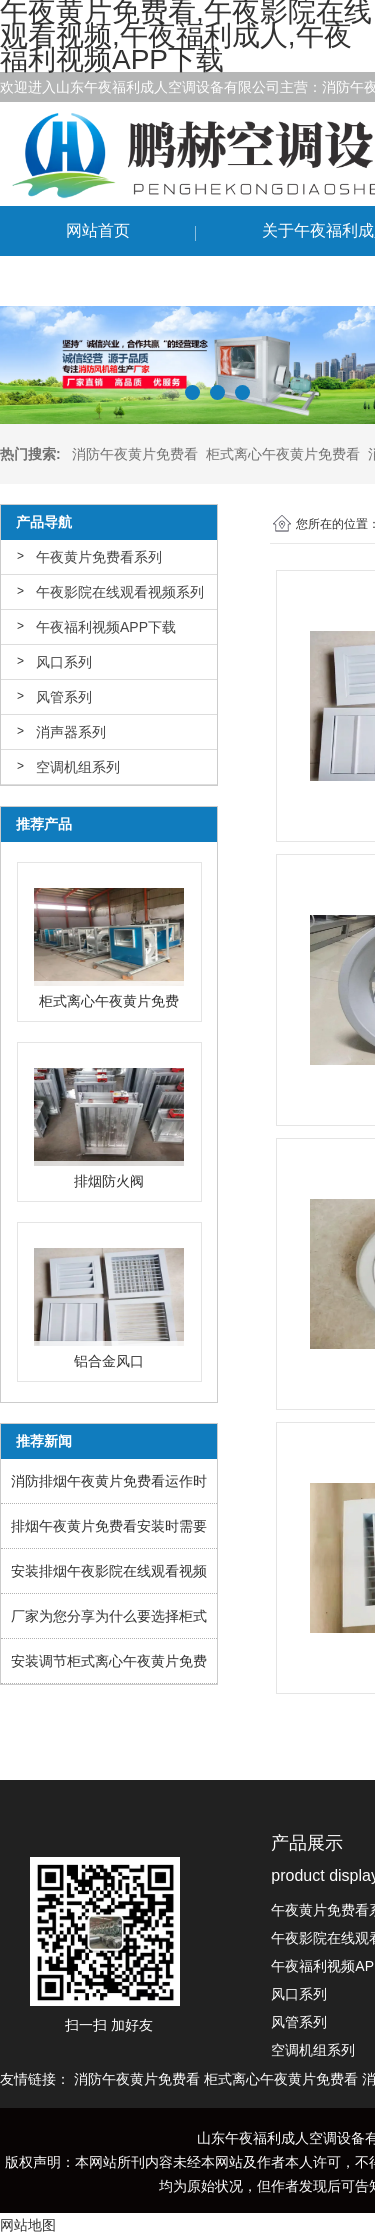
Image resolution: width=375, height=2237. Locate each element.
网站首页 (98, 230)
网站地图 (28, 2225)
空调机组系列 (78, 767)
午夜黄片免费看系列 (99, 557)
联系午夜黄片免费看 (138, 280)
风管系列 (64, 697)
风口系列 (64, 662)
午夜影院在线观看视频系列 (120, 592)
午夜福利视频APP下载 (106, 627)
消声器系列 (71, 732)
